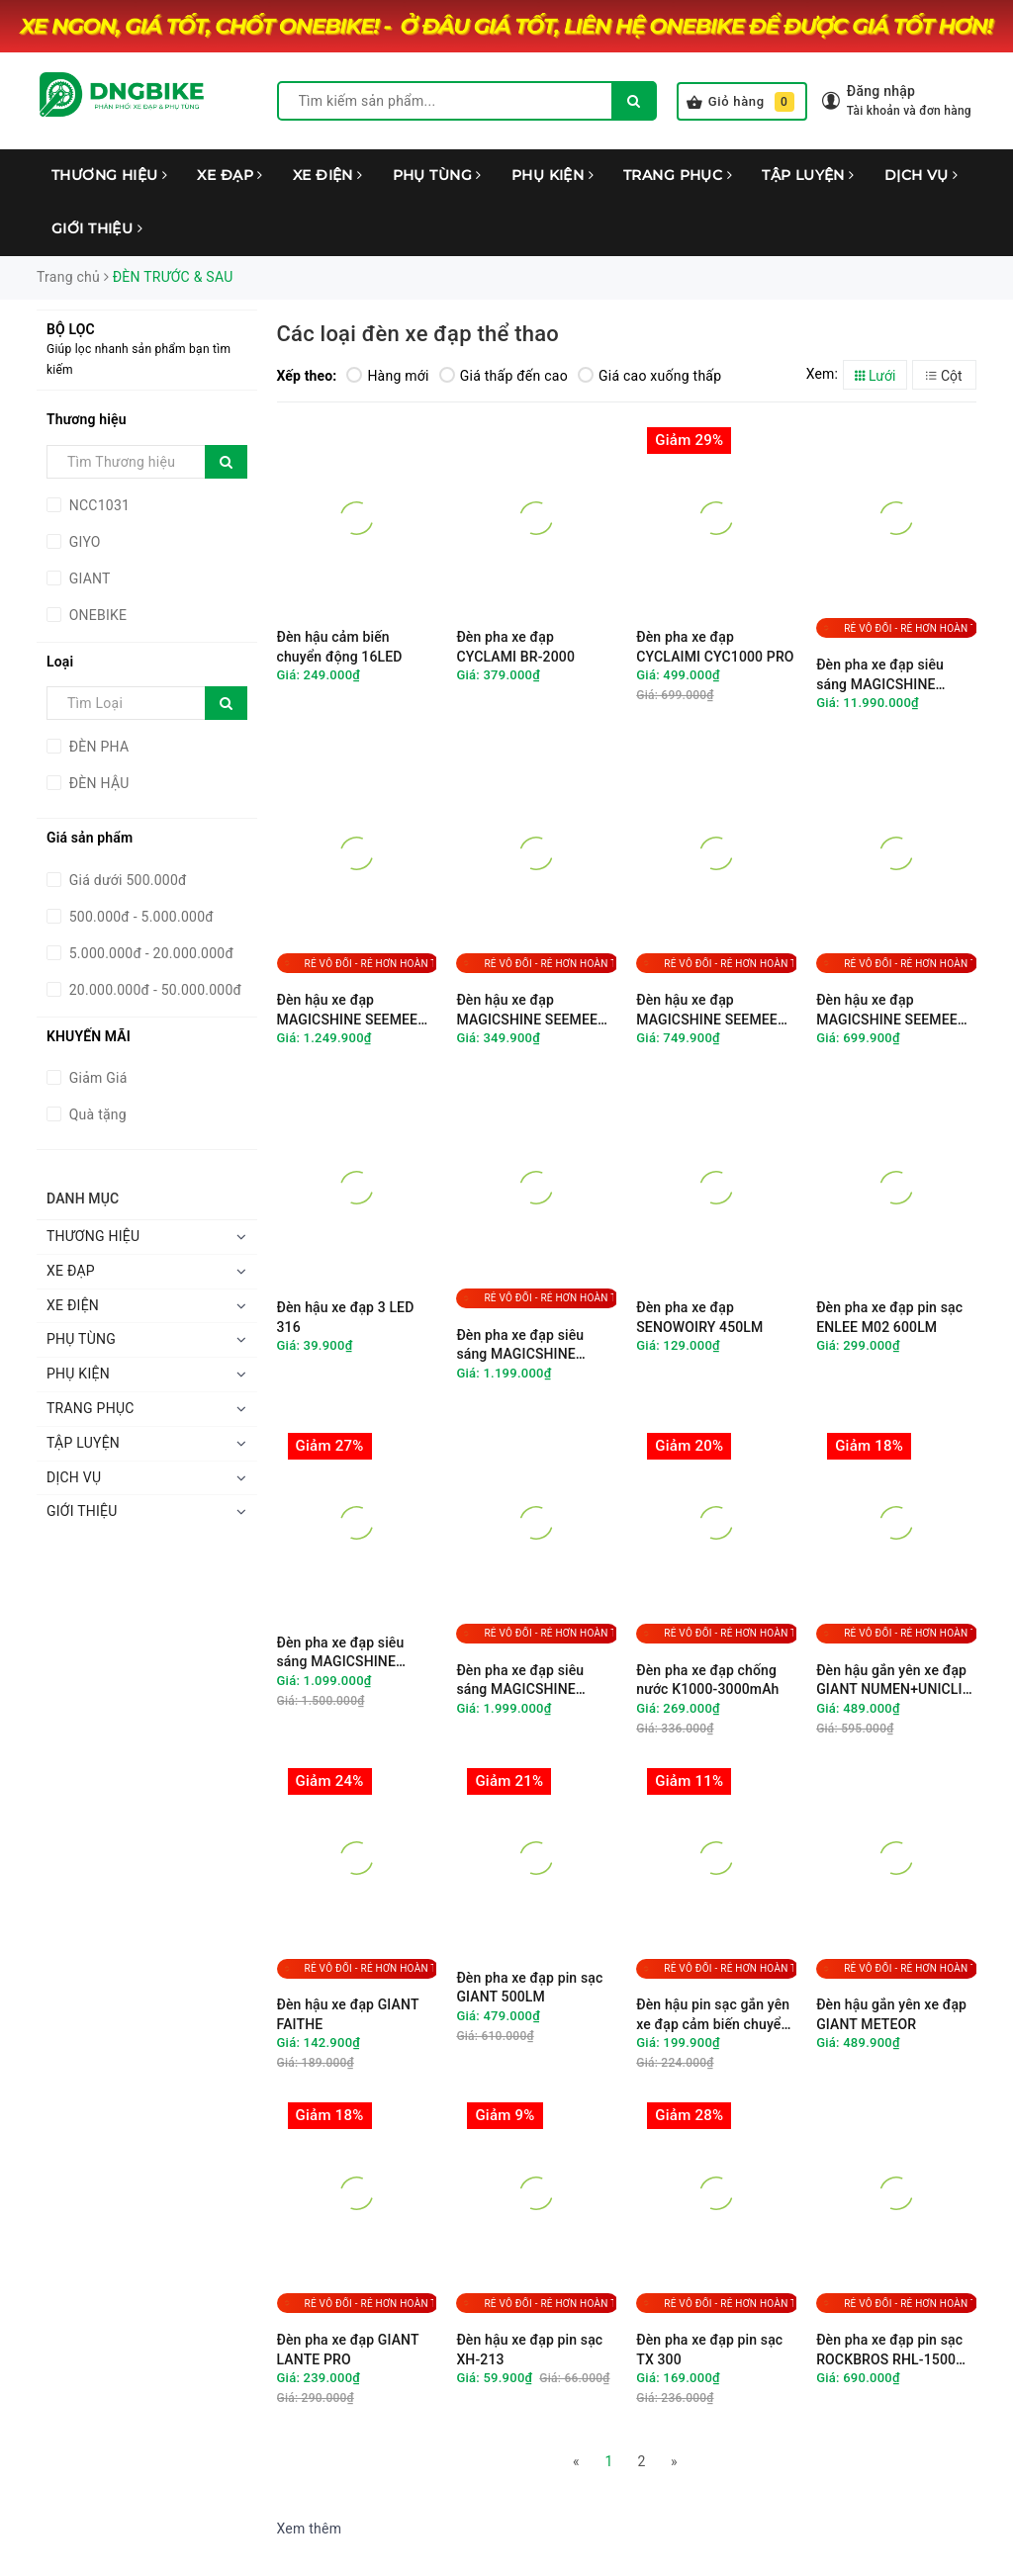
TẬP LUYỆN (808, 175)
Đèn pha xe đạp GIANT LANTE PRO (348, 2349)
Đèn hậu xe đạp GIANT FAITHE (348, 2014)
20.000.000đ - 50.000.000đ (153, 990)
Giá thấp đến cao (503, 376)
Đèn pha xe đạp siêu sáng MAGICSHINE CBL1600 (341, 1653)
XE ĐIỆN (328, 175)
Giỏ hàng (740, 102)
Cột (944, 376)
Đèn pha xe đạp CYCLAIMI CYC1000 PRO (714, 647)
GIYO (83, 542)
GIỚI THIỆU (96, 228)
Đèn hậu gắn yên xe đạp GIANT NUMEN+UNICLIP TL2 (893, 1680)
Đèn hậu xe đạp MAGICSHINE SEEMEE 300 (347, 1010)
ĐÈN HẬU (97, 783)
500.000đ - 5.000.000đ (139, 917)
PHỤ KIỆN (552, 175)
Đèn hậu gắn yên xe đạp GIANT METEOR (891, 2014)
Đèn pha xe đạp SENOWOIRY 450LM (699, 1317)
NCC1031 (97, 505)
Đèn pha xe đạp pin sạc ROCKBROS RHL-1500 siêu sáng (889, 2350)
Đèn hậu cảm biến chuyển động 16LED (340, 647)
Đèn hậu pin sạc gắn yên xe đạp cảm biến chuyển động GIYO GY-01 (712, 2015)
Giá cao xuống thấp (649, 376)
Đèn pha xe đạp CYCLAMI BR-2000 (515, 647)
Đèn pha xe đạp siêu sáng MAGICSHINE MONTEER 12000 (880, 675)
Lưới (875, 376)
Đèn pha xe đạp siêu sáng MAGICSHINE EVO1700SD (520, 1680)
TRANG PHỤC (677, 175)
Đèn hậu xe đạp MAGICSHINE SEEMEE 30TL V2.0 (527, 1010)
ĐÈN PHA (97, 747)
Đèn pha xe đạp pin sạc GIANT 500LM (529, 1987)
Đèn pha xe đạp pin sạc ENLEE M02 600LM (889, 1317)
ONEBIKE (96, 615)
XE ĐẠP (229, 175)
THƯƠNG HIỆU (109, 175)
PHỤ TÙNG (437, 175)
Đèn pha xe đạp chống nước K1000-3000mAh (707, 1680)
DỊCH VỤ (921, 175)
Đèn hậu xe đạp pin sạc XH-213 (529, 2349)
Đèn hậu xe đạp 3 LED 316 (345, 1317)
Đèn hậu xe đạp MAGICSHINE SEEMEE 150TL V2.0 (707, 1010)
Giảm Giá (96, 1078)
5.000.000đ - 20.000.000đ (149, 953)
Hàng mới (387, 376)
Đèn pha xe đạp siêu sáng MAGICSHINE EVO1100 (520, 1345)
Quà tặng (96, 1114)
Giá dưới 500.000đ (126, 880)
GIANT (88, 578)
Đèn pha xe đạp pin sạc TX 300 (709, 2349)
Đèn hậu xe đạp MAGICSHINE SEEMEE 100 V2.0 (887, 1010)
